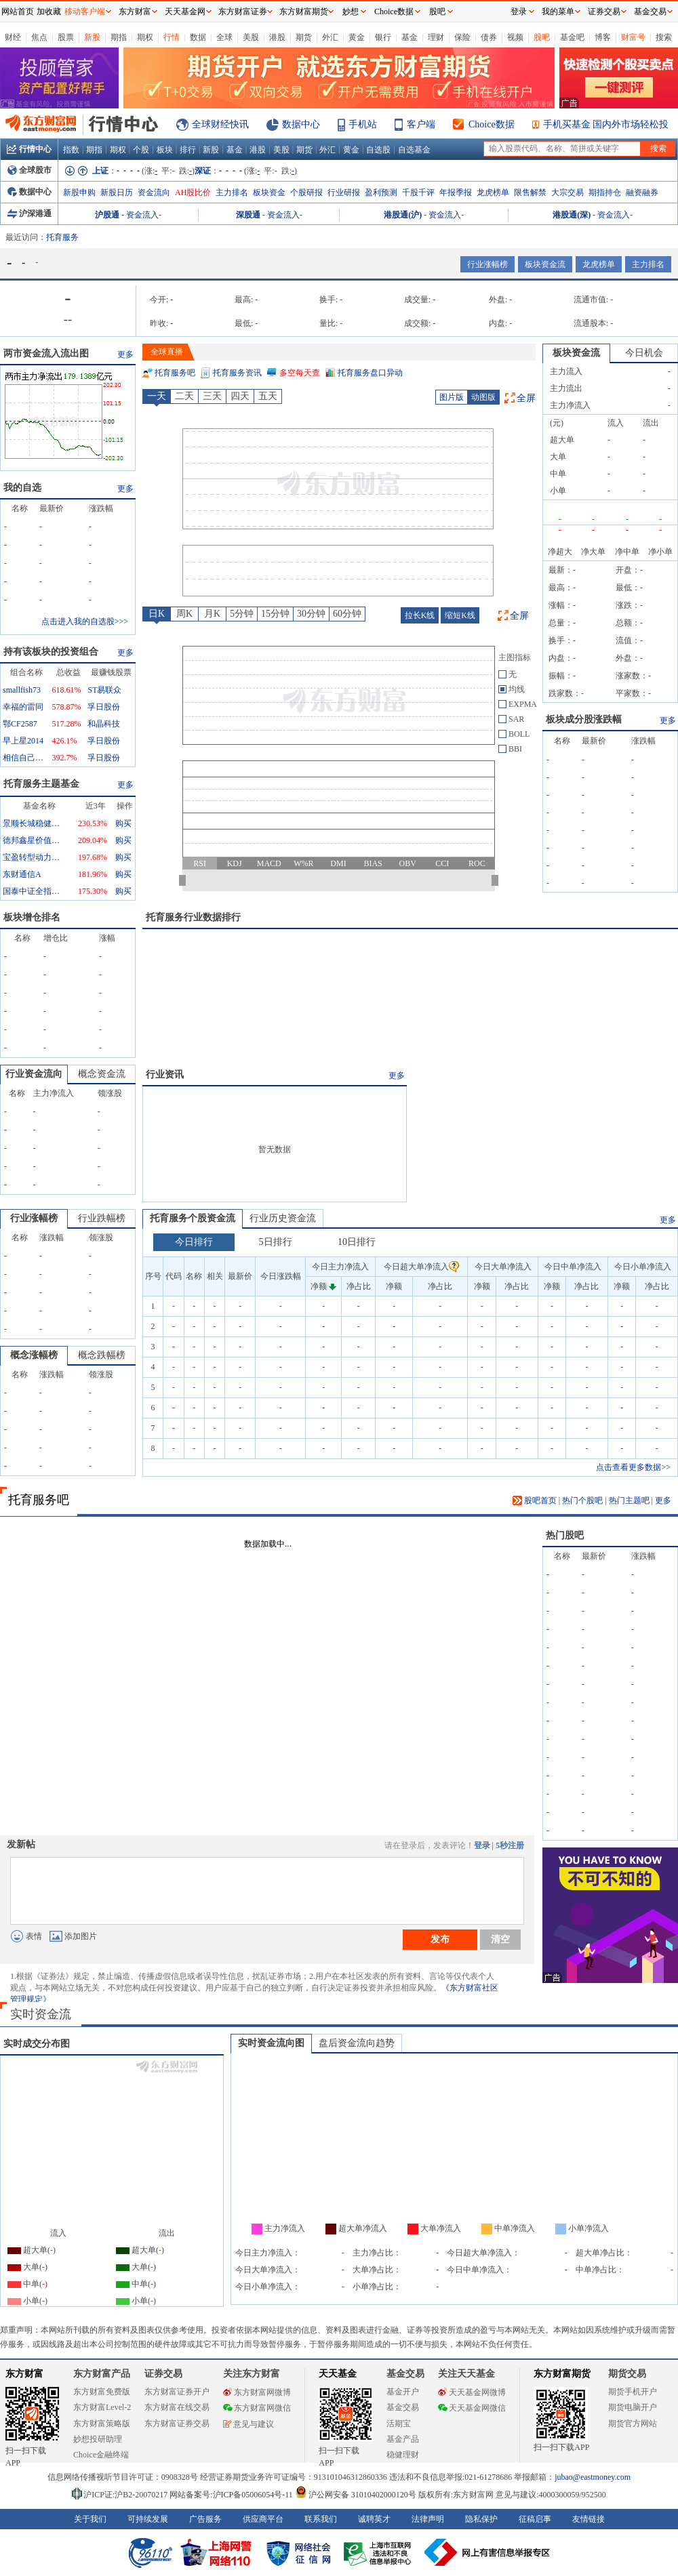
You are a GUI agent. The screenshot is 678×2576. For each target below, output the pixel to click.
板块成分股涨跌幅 (584, 719)
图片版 (451, 397)
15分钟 (275, 614)
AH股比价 (193, 192)
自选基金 (414, 150)
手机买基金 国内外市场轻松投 (606, 124)
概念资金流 (101, 1074)
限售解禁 (530, 192)
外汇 (330, 37)
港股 (277, 37)
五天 (267, 396)
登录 (482, 1845)
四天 (240, 396)
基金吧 (572, 37)
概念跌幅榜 (101, 1355)
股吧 (542, 37)
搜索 (664, 37)
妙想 (350, 11)
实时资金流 (40, 2014)
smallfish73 (22, 690)
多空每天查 (299, 372)
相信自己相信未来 (23, 757)
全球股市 (29, 170)
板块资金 (269, 192)
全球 (224, 37)
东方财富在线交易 (177, 2407)
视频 (515, 37)
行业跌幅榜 (101, 1218)
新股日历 (116, 192)
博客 (603, 37)
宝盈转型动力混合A (33, 857)
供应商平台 (263, 2519)
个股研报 (306, 192)
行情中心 (29, 149)
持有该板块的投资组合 (50, 652)
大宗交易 (567, 192)
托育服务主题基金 (41, 784)
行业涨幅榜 (487, 264)
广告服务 (205, 2519)
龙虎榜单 (493, 192)
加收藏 (49, 11)
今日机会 (644, 353)
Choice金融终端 (101, 2454)
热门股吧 (565, 1535)
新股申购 (79, 192)
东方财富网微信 (257, 2408)
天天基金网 (185, 11)
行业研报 (343, 192)
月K (212, 614)
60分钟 (347, 614)
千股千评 (418, 192)
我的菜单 (558, 11)
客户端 (421, 124)
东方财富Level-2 (102, 2407)
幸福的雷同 (23, 707)
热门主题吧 (629, 1500)
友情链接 (588, 2519)
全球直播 (167, 351)
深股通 (248, 215)
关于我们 (90, 2519)
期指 (119, 37)
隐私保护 (481, 2519)
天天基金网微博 (472, 2392)
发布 (440, 1939)
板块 (165, 150)
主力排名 (232, 192)
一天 (156, 396)
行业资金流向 (33, 1074)
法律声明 (428, 2519)
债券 (489, 37)
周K (184, 614)
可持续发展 (147, 2519)
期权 (145, 37)
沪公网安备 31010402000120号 (355, 2494)
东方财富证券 (242, 11)
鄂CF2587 (20, 724)
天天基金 (338, 2374)
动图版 (483, 397)
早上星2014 (23, 740)
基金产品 (402, 2439)
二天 (184, 396)
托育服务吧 (175, 372)
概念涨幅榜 (34, 1355)
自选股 (378, 150)
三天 (212, 396)
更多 (125, 354)
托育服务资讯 (237, 372)
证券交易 (604, 11)
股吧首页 (535, 1500)
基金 (409, 37)
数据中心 (301, 124)
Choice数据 (491, 124)
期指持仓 (605, 192)
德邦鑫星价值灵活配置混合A (33, 840)
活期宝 (398, 2423)
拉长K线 (420, 615)
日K (156, 614)
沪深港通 (29, 213)
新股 (92, 37)
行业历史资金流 (283, 1218)
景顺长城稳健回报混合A (33, 823)
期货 (304, 37)
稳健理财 (402, 2454)
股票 (66, 37)
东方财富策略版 (101, 2423)
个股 (141, 150)
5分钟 (242, 614)
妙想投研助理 (97, 2439)
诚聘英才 (374, 2519)
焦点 (39, 37)
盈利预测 (381, 192)
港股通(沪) (403, 215)
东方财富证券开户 (177, 2391)
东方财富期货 (562, 2374)
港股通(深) (572, 215)
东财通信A (22, 874)
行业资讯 (165, 1074)
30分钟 (311, 614)
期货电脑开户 (632, 2407)
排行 (188, 150)
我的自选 (22, 488)
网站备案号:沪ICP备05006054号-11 (232, 2494)
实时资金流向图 (271, 2043)
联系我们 (320, 2519)
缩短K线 (460, 615)
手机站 (362, 124)
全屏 (526, 398)
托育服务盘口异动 (370, 372)
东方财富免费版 (101, 2391)
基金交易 (402, 2407)
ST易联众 (104, 690)
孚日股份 (103, 707)
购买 (123, 823)
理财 (436, 37)
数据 (198, 37)
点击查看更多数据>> (633, 1467)
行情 (171, 37)
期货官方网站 (632, 2423)
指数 (71, 150)
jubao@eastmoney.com (593, 2477)
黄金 (356, 37)
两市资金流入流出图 (46, 353)
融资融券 (642, 192)
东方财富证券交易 (177, 2423)
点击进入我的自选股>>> (84, 621)
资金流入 (142, 215)
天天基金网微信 (472, 2408)
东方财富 (24, 2374)
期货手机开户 (632, 2391)
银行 (383, 37)
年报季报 (455, 192)
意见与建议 (248, 2424)
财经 (13, 37)
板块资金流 (545, 264)
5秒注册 (510, 1845)
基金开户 (402, 2391)
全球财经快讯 (220, 124)
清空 (500, 1939)
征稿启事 (535, 2519)
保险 (462, 37)
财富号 (633, 37)
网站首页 (17, 11)
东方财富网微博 (257, 2392)
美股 (251, 37)
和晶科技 (103, 724)
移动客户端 (84, 11)
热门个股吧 (582, 1500)
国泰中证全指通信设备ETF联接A (33, 891)
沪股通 (107, 215)
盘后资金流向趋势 (357, 2043)
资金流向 (154, 192)
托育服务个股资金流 (192, 1218)
